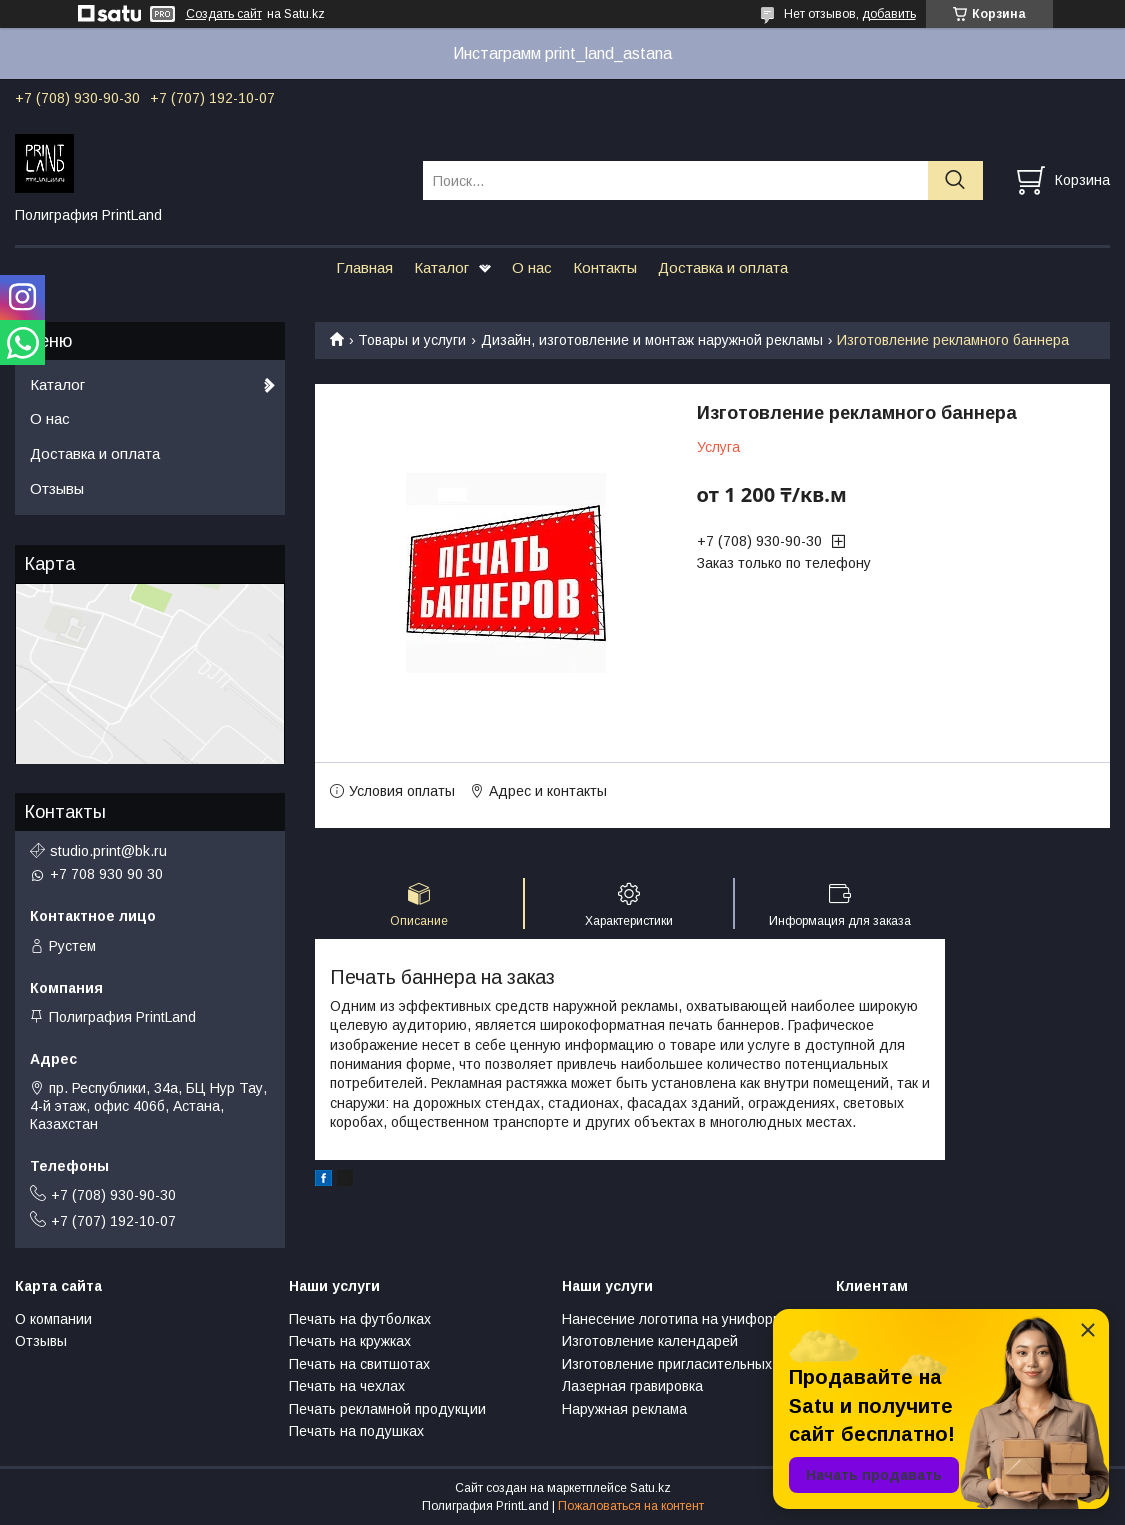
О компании (53, 1319)
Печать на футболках (360, 1319)
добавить (889, 14)
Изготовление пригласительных (667, 1364)
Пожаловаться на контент (631, 1506)
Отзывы (57, 488)
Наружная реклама (624, 1409)
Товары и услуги (412, 340)
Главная (364, 267)
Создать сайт (224, 14)
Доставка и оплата (723, 267)
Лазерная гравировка (632, 1386)
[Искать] (955, 180)
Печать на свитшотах (359, 1364)
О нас (532, 267)
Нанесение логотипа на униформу (675, 1319)
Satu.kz (650, 1488)
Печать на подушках (356, 1431)
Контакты (605, 267)
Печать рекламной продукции (387, 1409)
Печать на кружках (350, 1341)
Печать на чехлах (347, 1386)
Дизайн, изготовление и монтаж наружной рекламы (652, 340)
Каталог (441, 267)
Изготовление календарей (650, 1341)
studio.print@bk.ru (108, 851)
